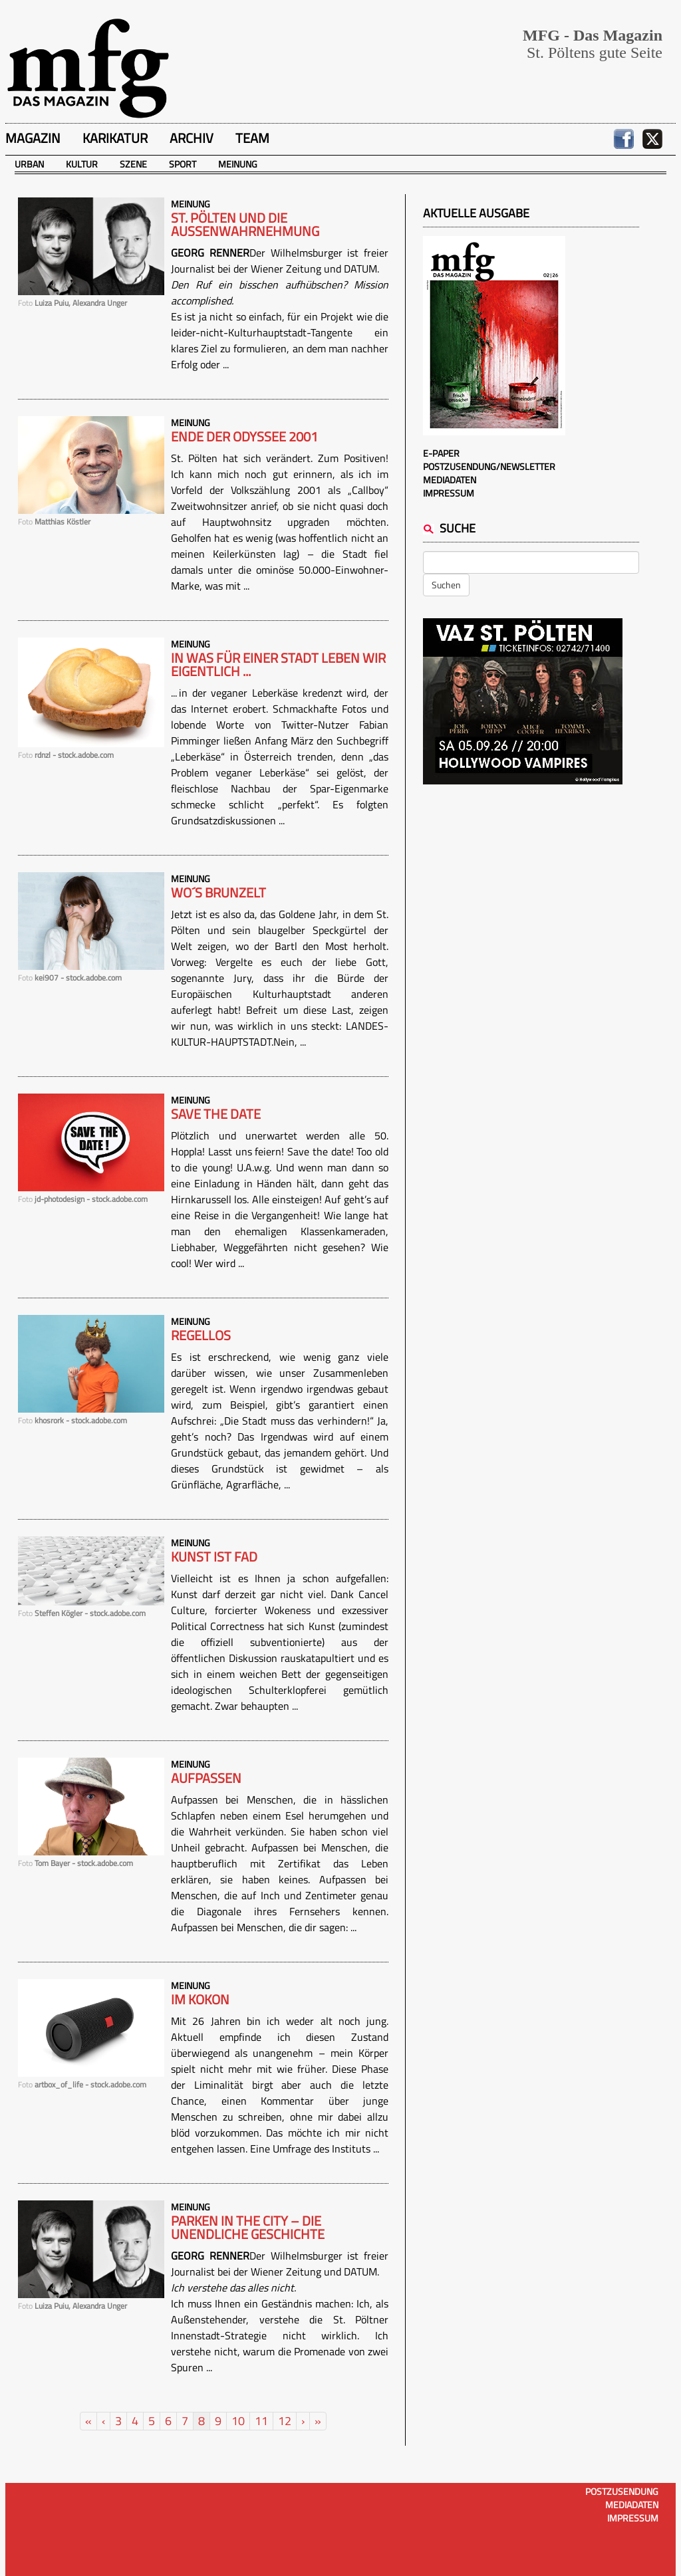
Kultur (82, 164)
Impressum (448, 493)
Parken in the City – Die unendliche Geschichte (248, 2227)
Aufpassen (206, 1778)
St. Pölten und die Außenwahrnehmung (245, 224)
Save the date (216, 1114)
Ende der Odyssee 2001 (244, 436)
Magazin (33, 138)
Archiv (191, 138)
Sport (182, 164)
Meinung (237, 164)
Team (252, 138)
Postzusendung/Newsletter (489, 466)
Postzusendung (621, 2491)
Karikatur (115, 138)
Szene (133, 164)
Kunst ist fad (214, 1557)
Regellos (201, 1335)
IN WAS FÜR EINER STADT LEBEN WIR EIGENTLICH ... (278, 664)
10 (238, 2421)
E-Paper (441, 453)
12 (284, 2421)
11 (261, 2421)
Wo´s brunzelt (218, 892)
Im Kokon (200, 1999)
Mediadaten (449, 480)
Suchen (446, 585)
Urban (29, 164)
